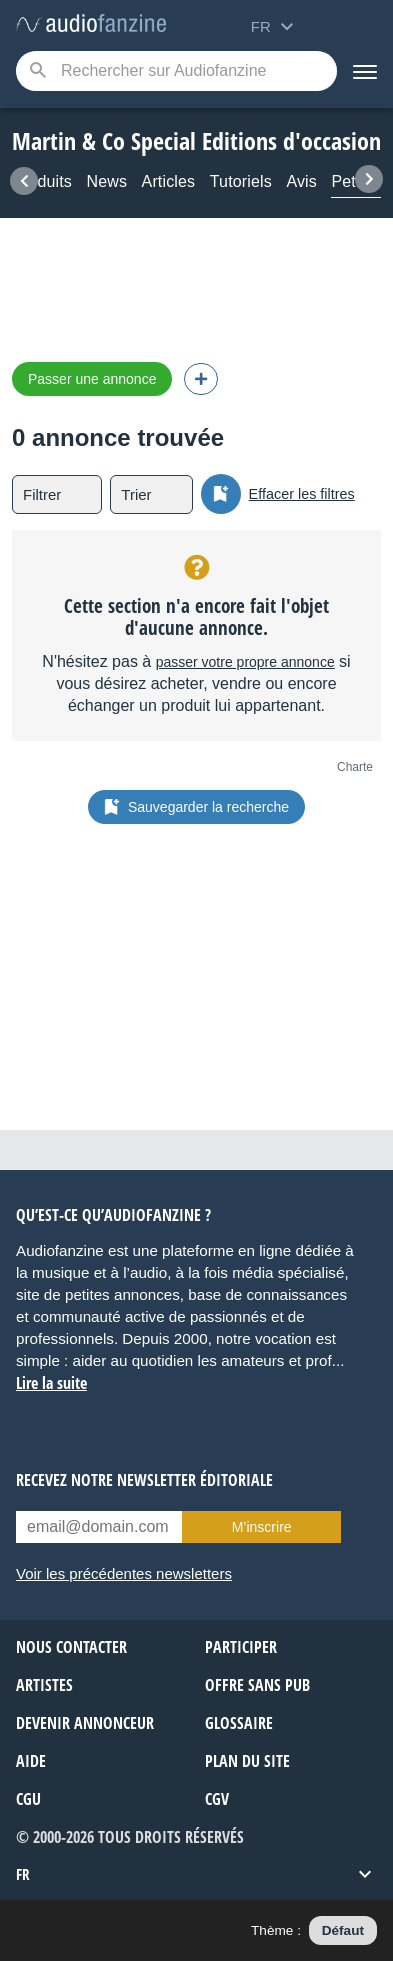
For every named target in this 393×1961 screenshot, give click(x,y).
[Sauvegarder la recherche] (221, 494)
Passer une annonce (92, 379)
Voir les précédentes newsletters (124, 1573)
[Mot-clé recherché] (176, 71)
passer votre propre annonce (245, 662)
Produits (42, 181)
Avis (301, 181)
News (106, 181)
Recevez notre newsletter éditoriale (144, 1480)
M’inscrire (262, 1527)
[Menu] (365, 71)
